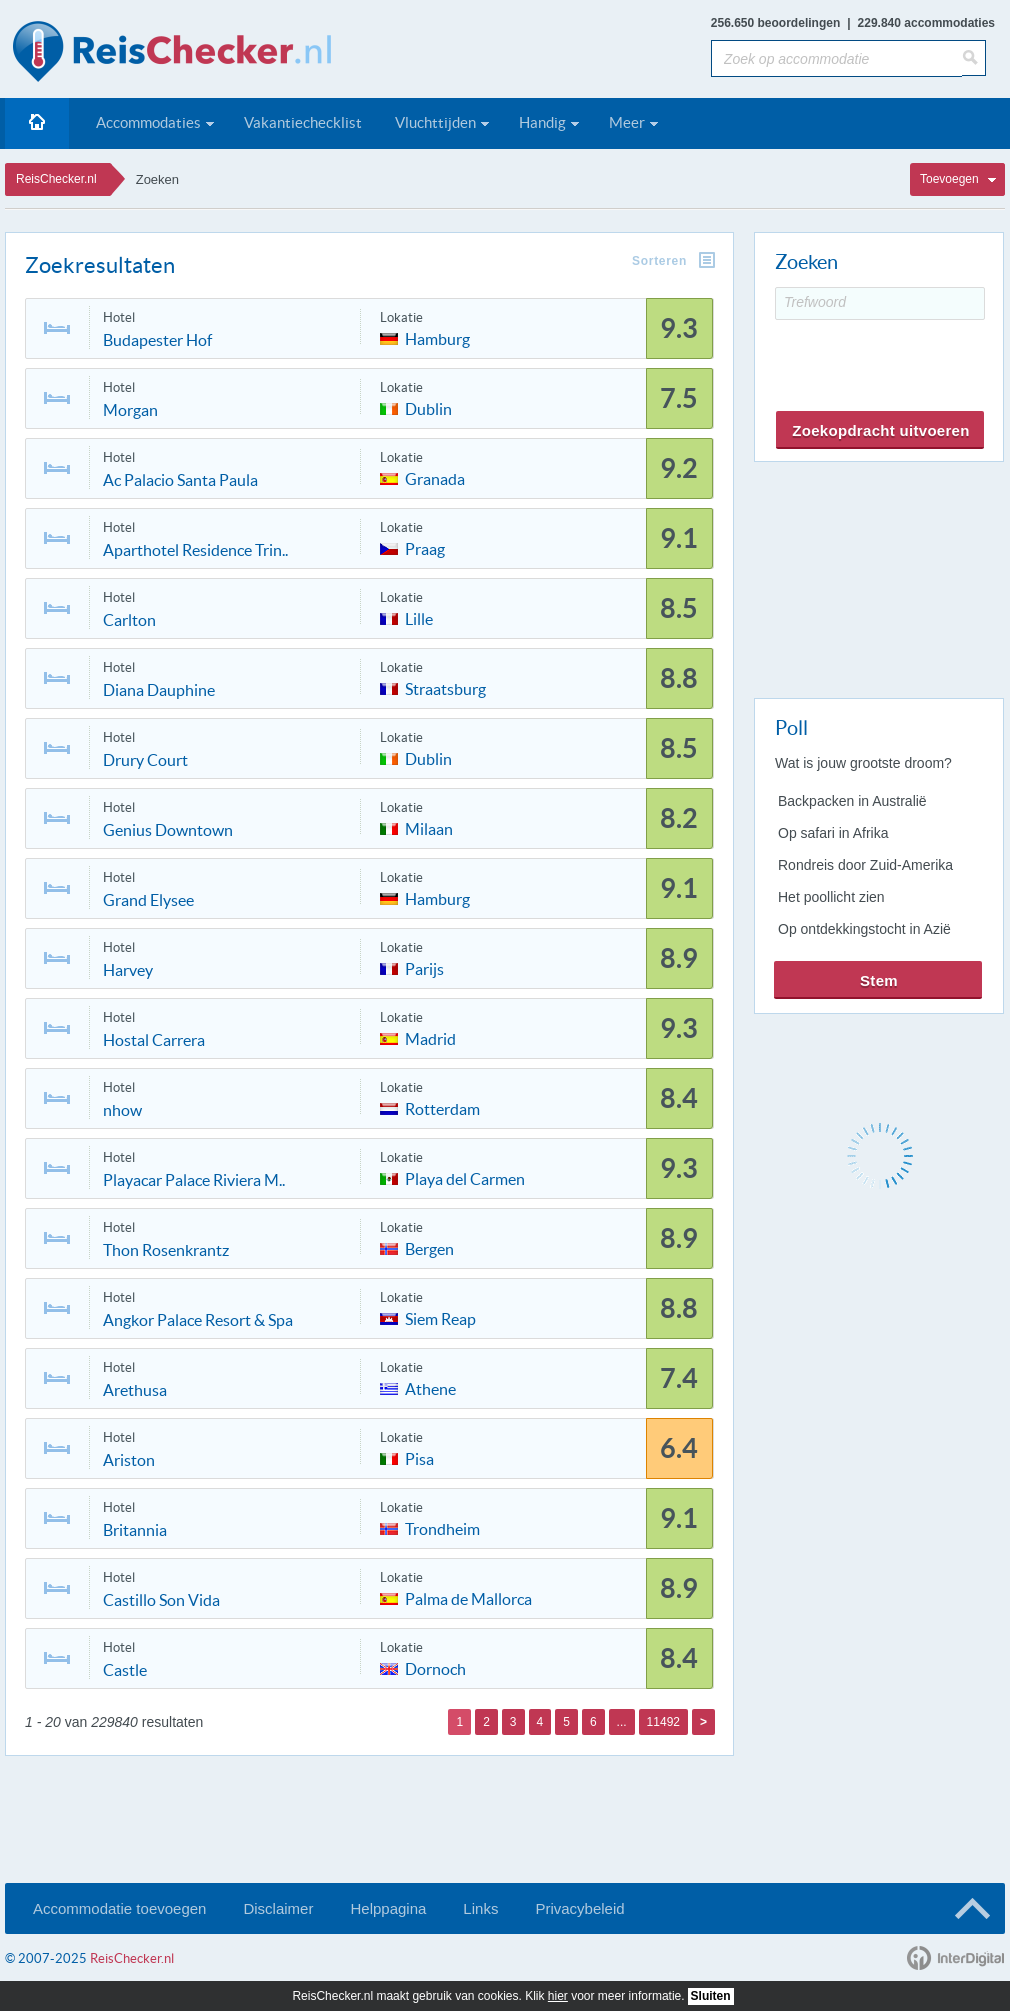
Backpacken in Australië (852, 801)
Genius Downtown (168, 830)
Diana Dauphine (159, 690)
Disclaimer (278, 1908)
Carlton (129, 620)
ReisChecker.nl (56, 179)
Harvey (128, 970)
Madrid (430, 1037)
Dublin (428, 407)
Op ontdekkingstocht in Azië (864, 929)
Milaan (429, 827)
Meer (627, 122)
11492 (663, 1722)
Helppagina (388, 1908)
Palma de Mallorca (468, 1597)
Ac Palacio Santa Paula (180, 480)
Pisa (419, 1457)
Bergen (429, 1247)
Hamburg (437, 337)
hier (558, 1996)
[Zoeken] (974, 58)
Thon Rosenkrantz (166, 1250)
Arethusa (135, 1390)
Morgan (130, 410)
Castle (125, 1670)
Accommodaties (148, 122)
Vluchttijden (435, 122)
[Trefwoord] (880, 303)
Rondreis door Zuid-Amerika (865, 865)
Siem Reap (440, 1317)
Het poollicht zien (831, 897)
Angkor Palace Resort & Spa (198, 1320)
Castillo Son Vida (161, 1600)
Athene (430, 1387)
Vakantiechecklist (303, 122)
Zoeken (157, 179)
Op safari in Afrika (833, 833)
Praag (425, 547)
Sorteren (659, 261)
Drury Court (145, 760)
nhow (122, 1110)
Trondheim (442, 1527)
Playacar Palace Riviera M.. (194, 1180)
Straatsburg (445, 687)
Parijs (424, 967)
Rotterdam (442, 1107)
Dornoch (435, 1667)
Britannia (135, 1530)
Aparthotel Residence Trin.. (195, 550)
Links (480, 1908)
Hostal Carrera (154, 1040)
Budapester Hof (157, 340)
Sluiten (711, 1996)
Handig (542, 122)
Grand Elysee (148, 900)
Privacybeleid (579, 1908)
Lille (419, 617)
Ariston (129, 1460)
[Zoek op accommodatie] (836, 58)
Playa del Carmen (465, 1177)
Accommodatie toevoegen (119, 1908)
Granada (435, 477)
